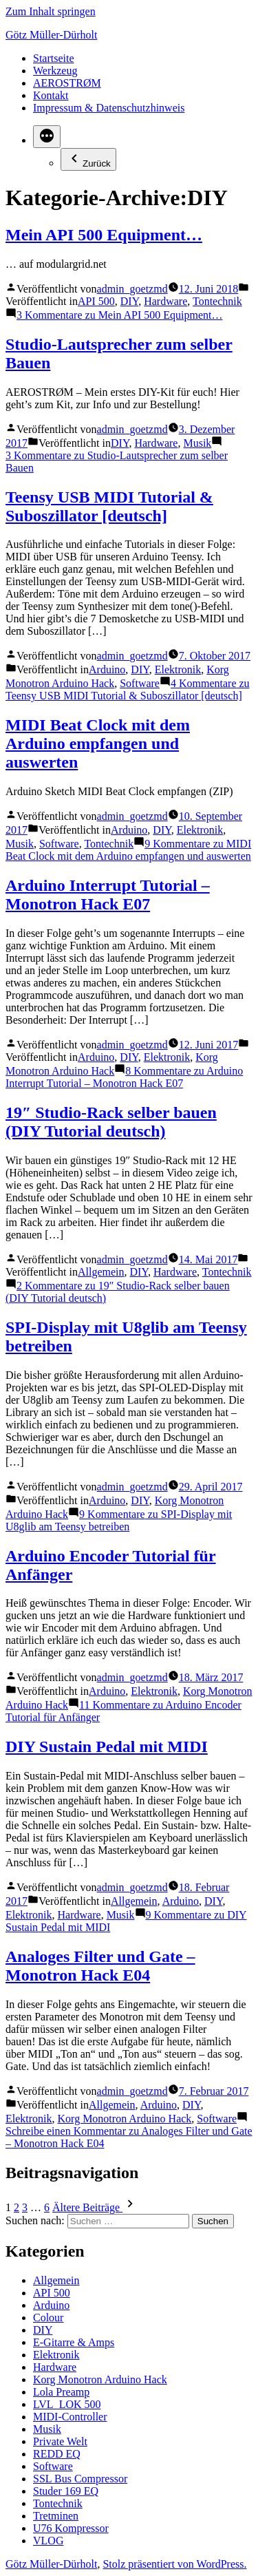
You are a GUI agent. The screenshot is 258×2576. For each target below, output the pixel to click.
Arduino (107, 669)
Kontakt (51, 95)
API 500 (96, 301)
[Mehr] (47, 136)
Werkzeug (55, 70)
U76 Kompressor (71, 2528)
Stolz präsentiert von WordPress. (174, 2564)
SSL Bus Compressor (80, 2478)
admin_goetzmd (132, 289)
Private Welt (60, 2441)
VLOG (48, 2540)
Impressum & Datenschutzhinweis (108, 108)
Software (140, 683)
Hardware (165, 301)
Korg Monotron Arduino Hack (125, 2118)
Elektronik (178, 669)
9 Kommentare (128, 850)
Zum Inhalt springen (51, 11)
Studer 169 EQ (65, 2491)
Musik (197, 443)
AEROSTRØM (67, 83)
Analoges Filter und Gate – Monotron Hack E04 (100, 1965)
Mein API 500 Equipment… (104, 235)
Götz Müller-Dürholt (51, 35)
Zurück (88, 159)
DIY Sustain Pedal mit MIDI (107, 1746)
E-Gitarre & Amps (73, 2342)
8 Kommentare (124, 1077)
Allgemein (101, 1272)
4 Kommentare (128, 689)
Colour (48, 2317)
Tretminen (55, 2516)
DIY (129, 301)
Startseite (53, 58)
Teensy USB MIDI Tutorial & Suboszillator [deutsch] (109, 506)
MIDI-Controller (70, 2416)
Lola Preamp (61, 2392)
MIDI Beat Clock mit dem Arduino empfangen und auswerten (98, 743)
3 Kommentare (120, 315)
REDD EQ (56, 2454)
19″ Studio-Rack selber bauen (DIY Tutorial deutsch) (111, 1122)
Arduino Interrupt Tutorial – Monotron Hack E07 (108, 894)
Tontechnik (217, 301)
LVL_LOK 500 (67, 2404)
